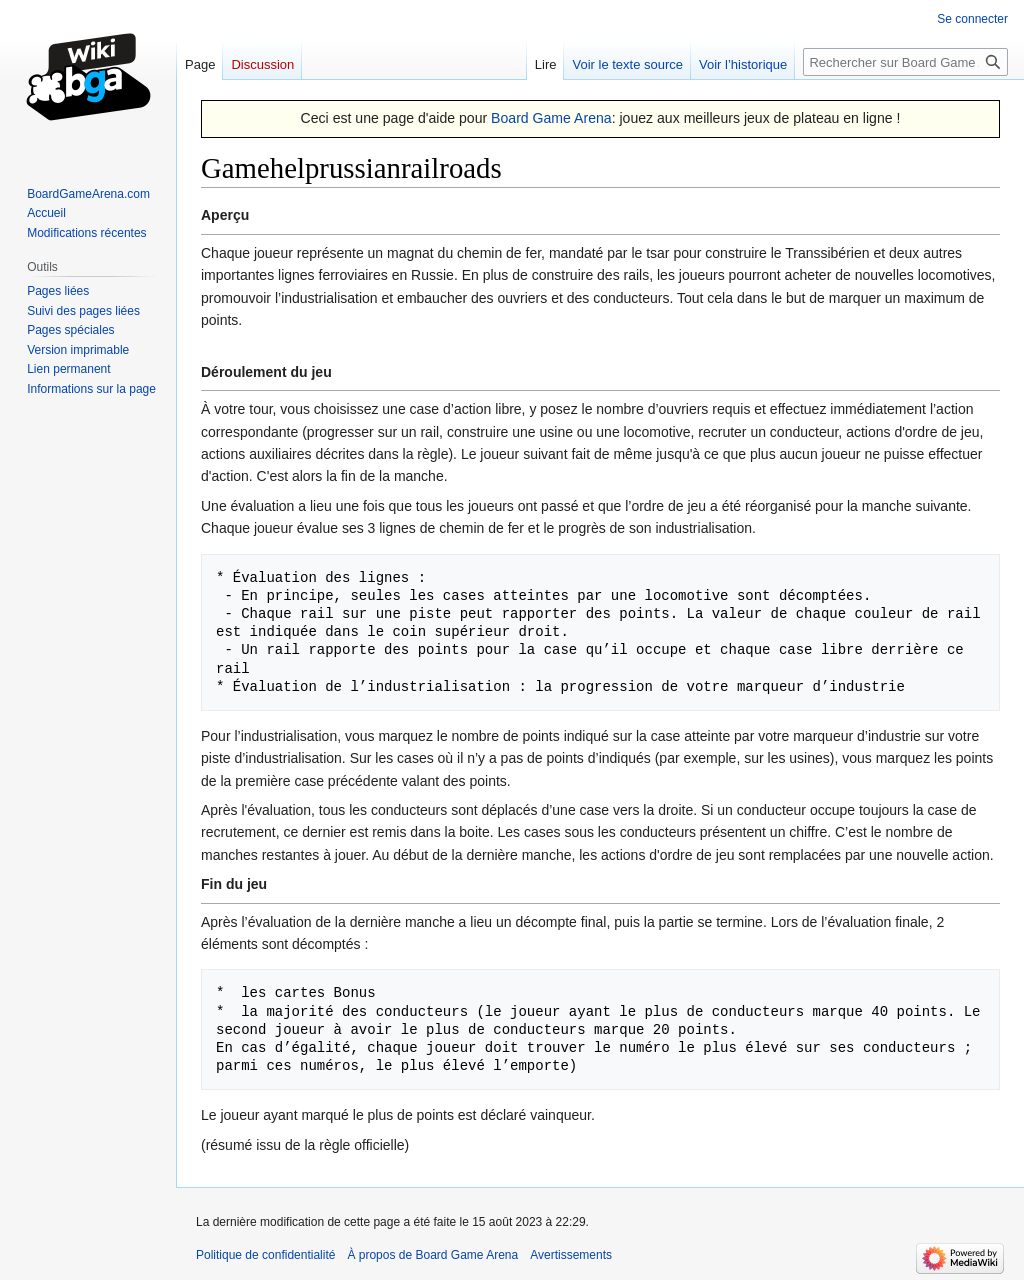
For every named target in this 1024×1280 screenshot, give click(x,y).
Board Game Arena (551, 118)
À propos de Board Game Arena (432, 1255)
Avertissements (571, 1255)
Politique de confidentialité (265, 1255)
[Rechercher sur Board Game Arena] (905, 62)
